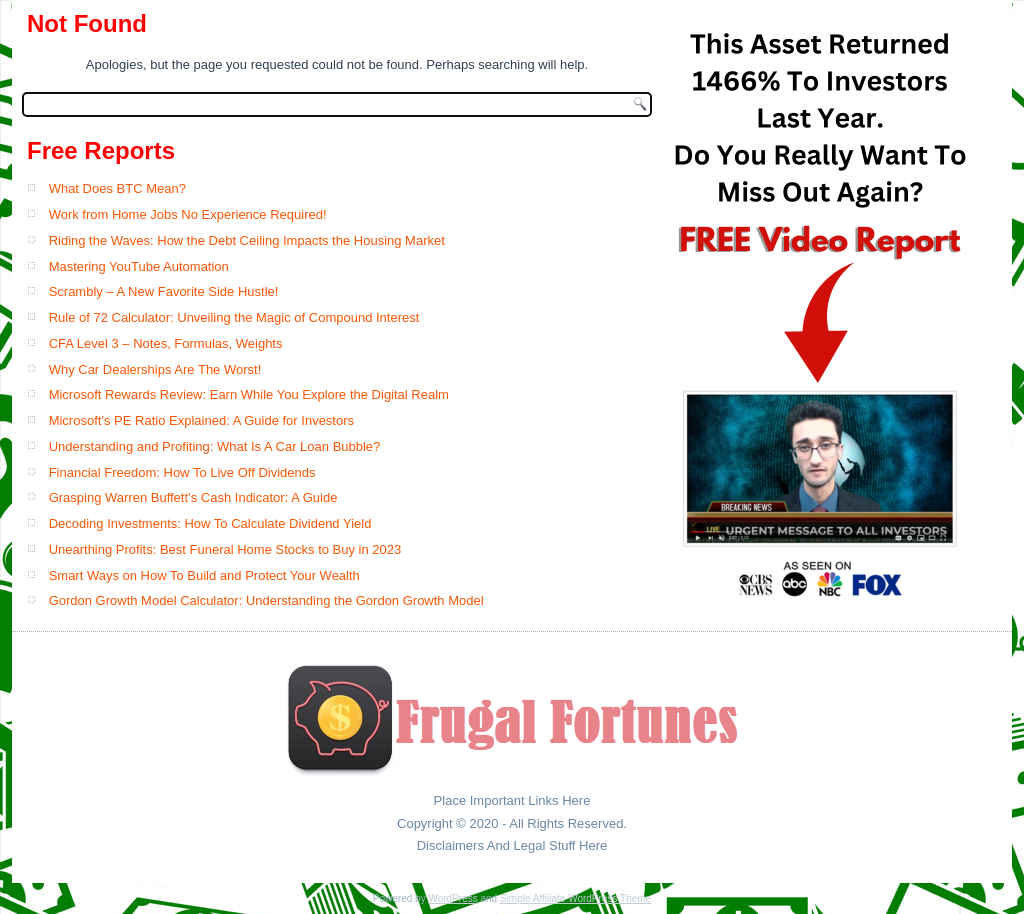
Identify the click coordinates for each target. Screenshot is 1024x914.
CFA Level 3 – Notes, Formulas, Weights (166, 343)
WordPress (452, 898)
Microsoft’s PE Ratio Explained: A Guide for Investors (201, 420)
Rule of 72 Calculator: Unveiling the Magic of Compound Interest (234, 317)
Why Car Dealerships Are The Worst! (155, 369)
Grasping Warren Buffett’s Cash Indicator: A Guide (193, 497)
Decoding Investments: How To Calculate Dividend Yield (210, 523)
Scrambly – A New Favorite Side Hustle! (164, 291)
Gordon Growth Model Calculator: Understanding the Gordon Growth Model (266, 600)
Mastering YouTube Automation (139, 266)
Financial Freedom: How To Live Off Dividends (182, 472)
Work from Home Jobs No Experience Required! (188, 214)
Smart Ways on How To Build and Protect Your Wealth (204, 575)
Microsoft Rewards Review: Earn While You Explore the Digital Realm (249, 394)
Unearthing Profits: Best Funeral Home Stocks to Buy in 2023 (225, 549)
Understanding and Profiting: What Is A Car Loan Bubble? (215, 446)
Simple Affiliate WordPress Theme (575, 898)
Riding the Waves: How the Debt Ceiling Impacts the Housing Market (247, 240)
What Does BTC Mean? (117, 188)
